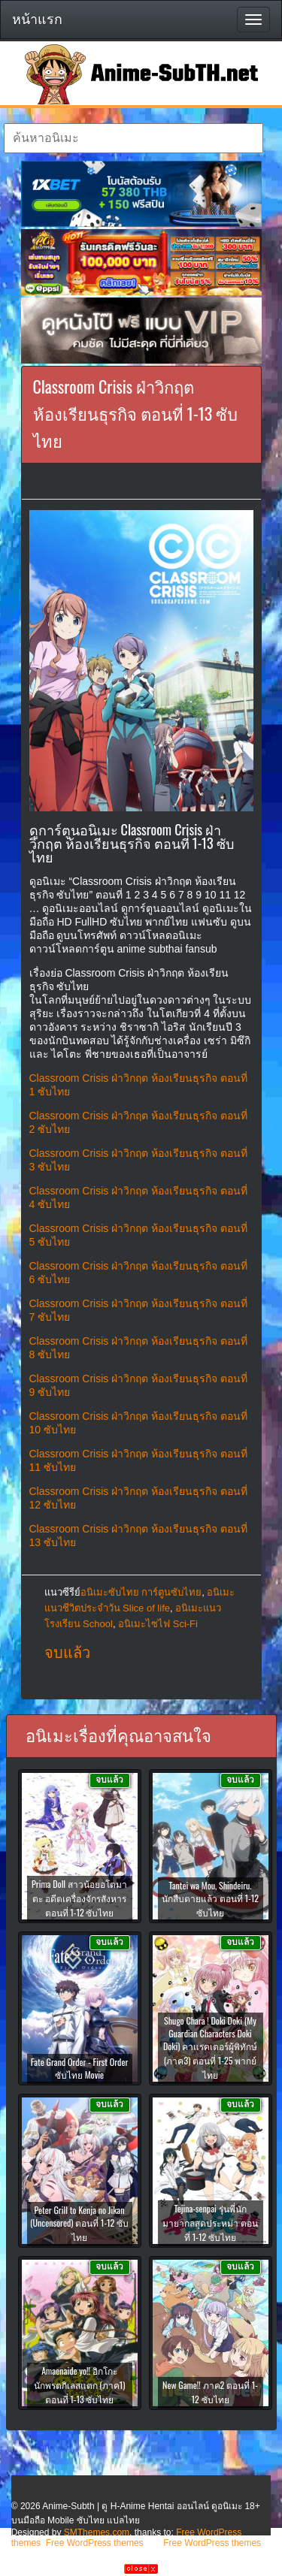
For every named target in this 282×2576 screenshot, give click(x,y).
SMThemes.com (96, 2532)
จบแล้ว (67, 1652)
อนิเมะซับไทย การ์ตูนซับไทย (141, 1592)
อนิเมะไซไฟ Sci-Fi (158, 1623)
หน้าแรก (37, 19)
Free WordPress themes (95, 2543)
